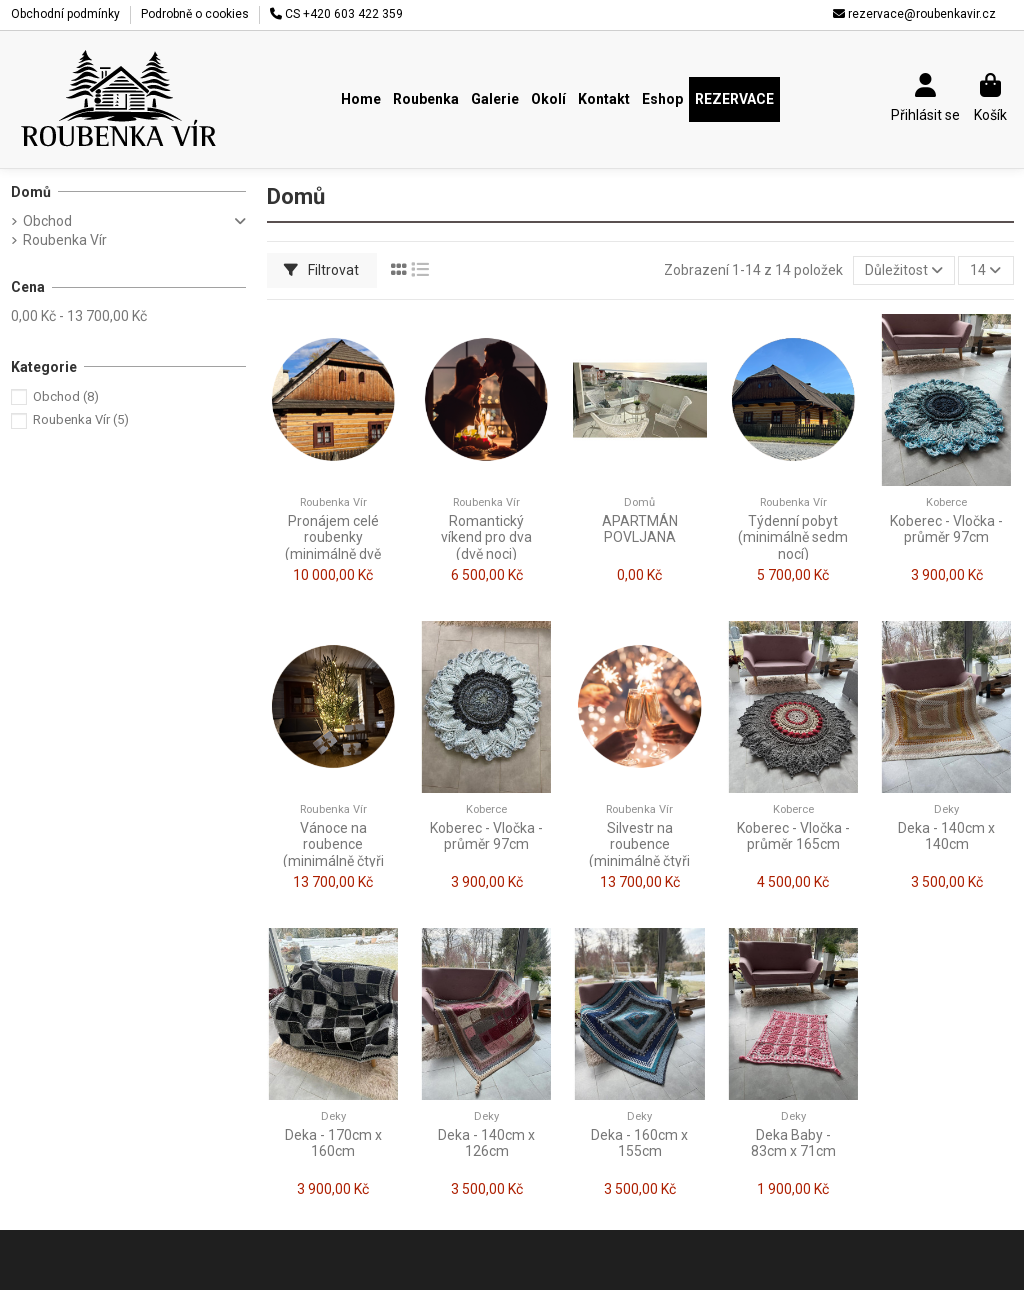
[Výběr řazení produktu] (904, 270)
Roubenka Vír (65, 240)
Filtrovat (321, 270)
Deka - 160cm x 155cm (639, 1143)
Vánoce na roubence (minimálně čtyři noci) (333, 853)
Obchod (47, 221)
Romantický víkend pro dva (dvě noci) (486, 538)
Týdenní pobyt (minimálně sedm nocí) (793, 538)
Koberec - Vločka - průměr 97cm (946, 529)
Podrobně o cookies (195, 14)
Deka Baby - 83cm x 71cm (793, 1143)
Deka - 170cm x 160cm (333, 1143)
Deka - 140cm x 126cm (486, 1143)
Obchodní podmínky (67, 14)
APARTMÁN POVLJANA (640, 529)
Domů (31, 192)
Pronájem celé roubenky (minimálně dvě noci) (333, 546)
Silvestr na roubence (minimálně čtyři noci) (639, 853)
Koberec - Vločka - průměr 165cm (793, 836)
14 (985, 270)
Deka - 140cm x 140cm (946, 836)
